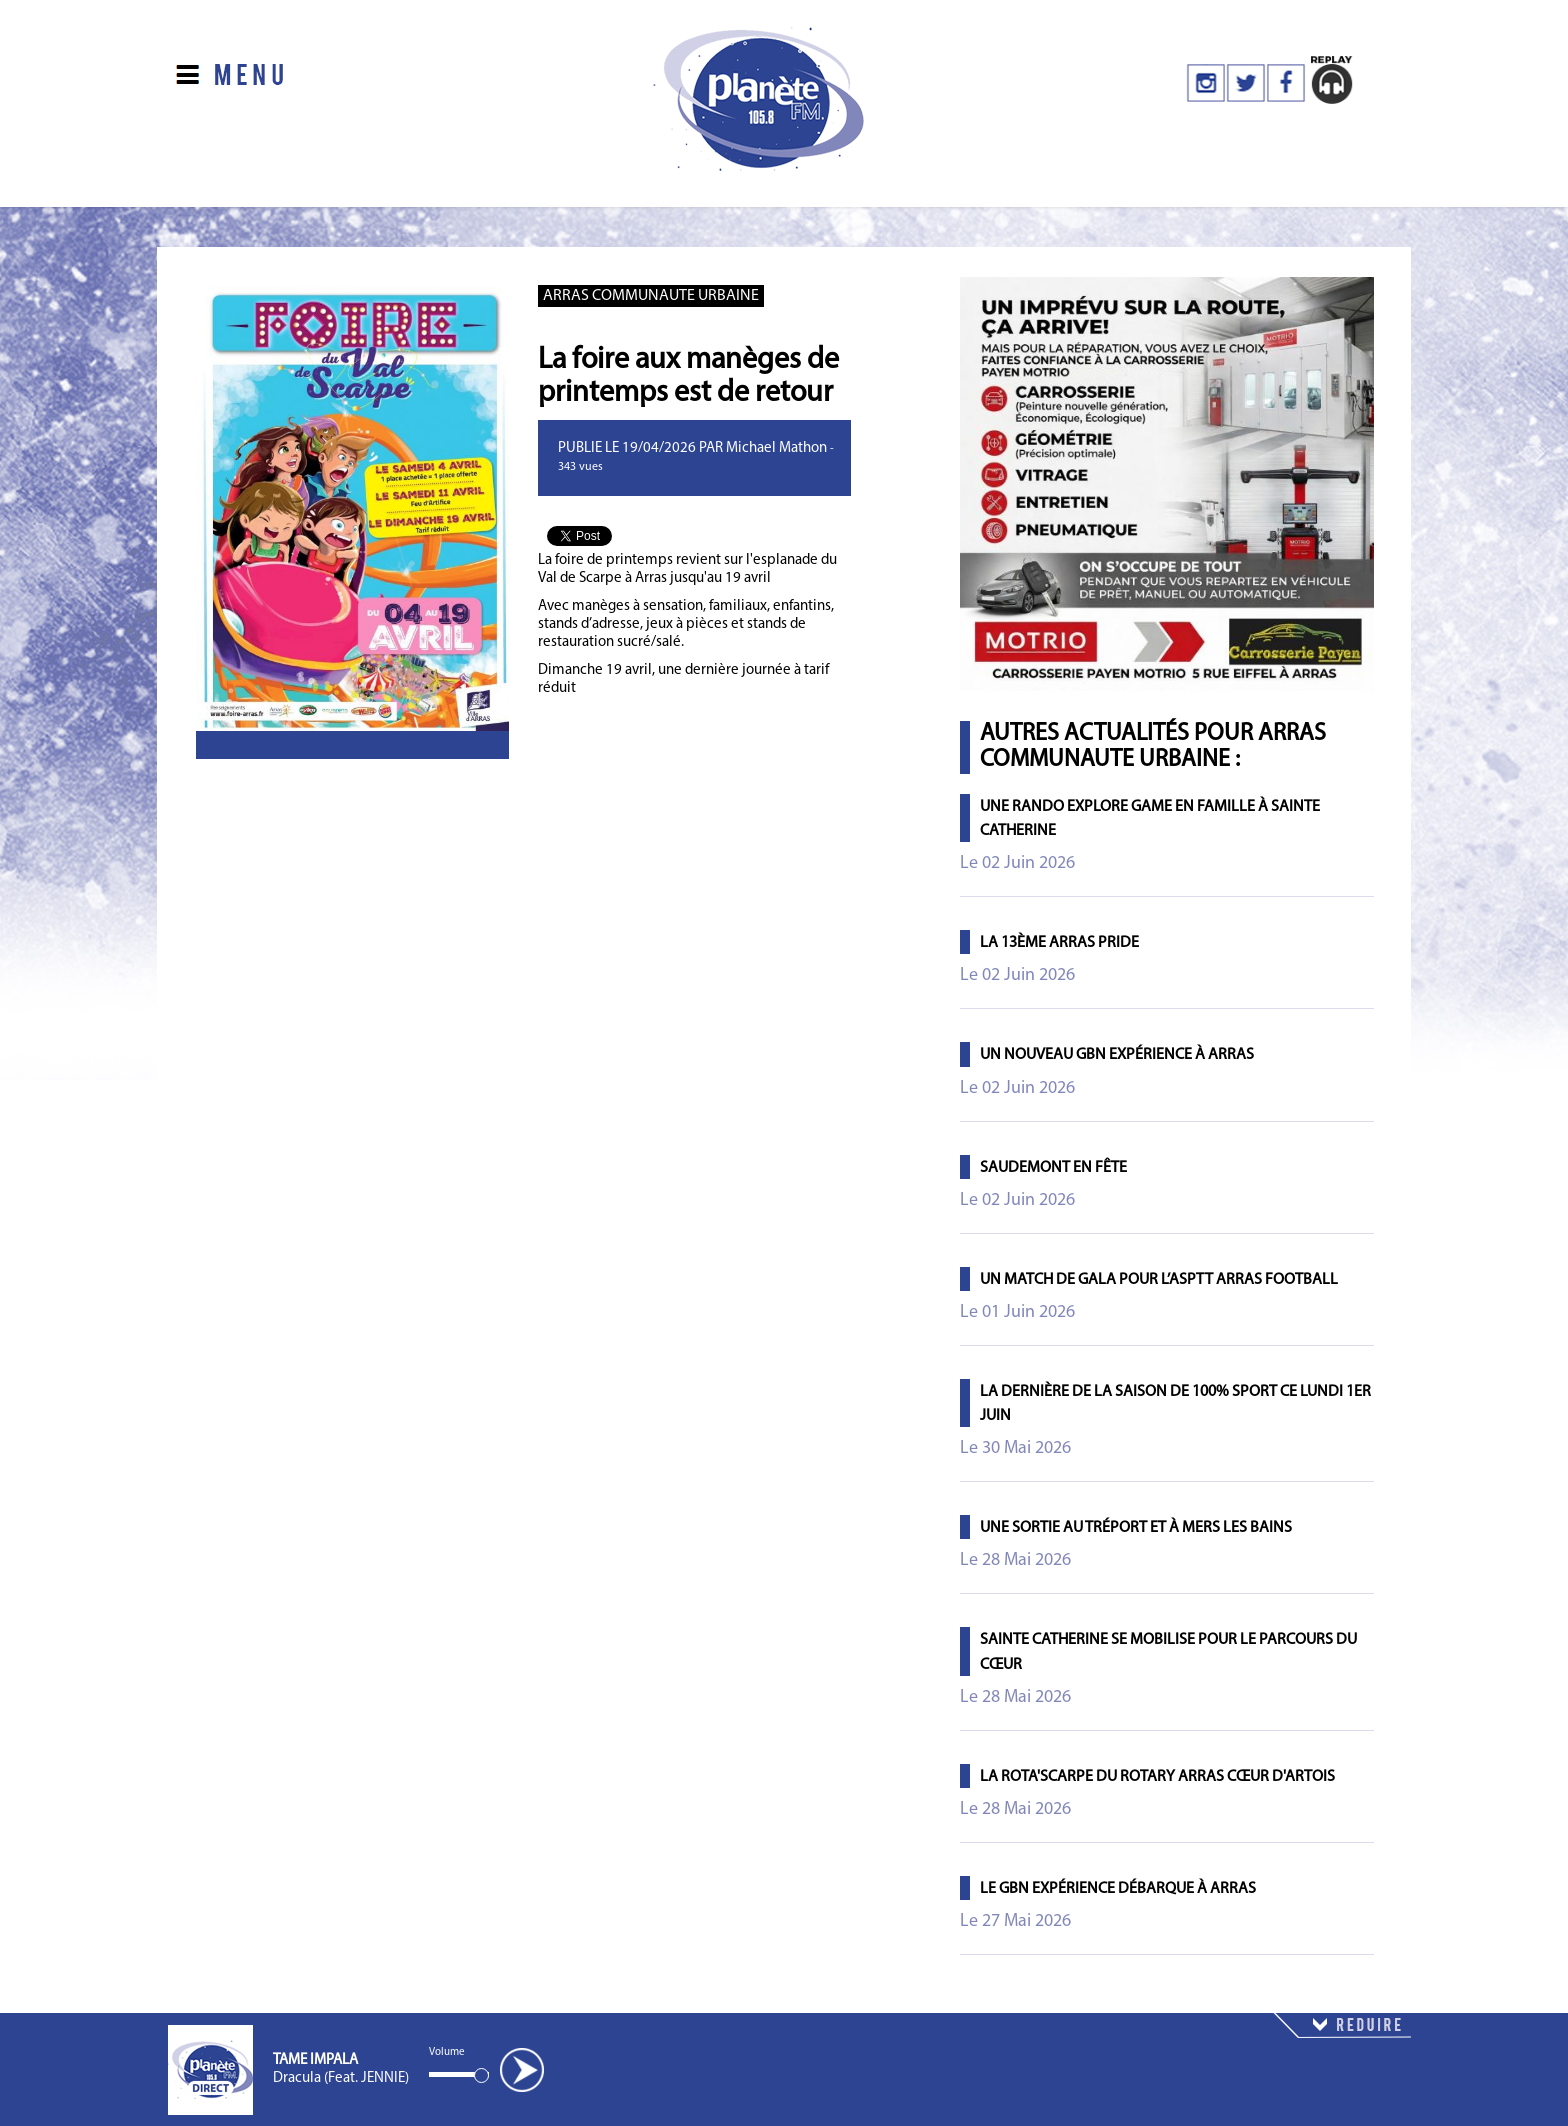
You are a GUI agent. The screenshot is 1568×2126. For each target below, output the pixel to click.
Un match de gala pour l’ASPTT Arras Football (1159, 1280)
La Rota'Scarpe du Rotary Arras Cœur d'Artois (1157, 1777)
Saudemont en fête (1053, 1168)
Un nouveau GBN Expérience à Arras (1117, 1055)
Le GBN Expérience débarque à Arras (1118, 1889)
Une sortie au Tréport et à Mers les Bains (1136, 1528)
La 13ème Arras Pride (1059, 943)
